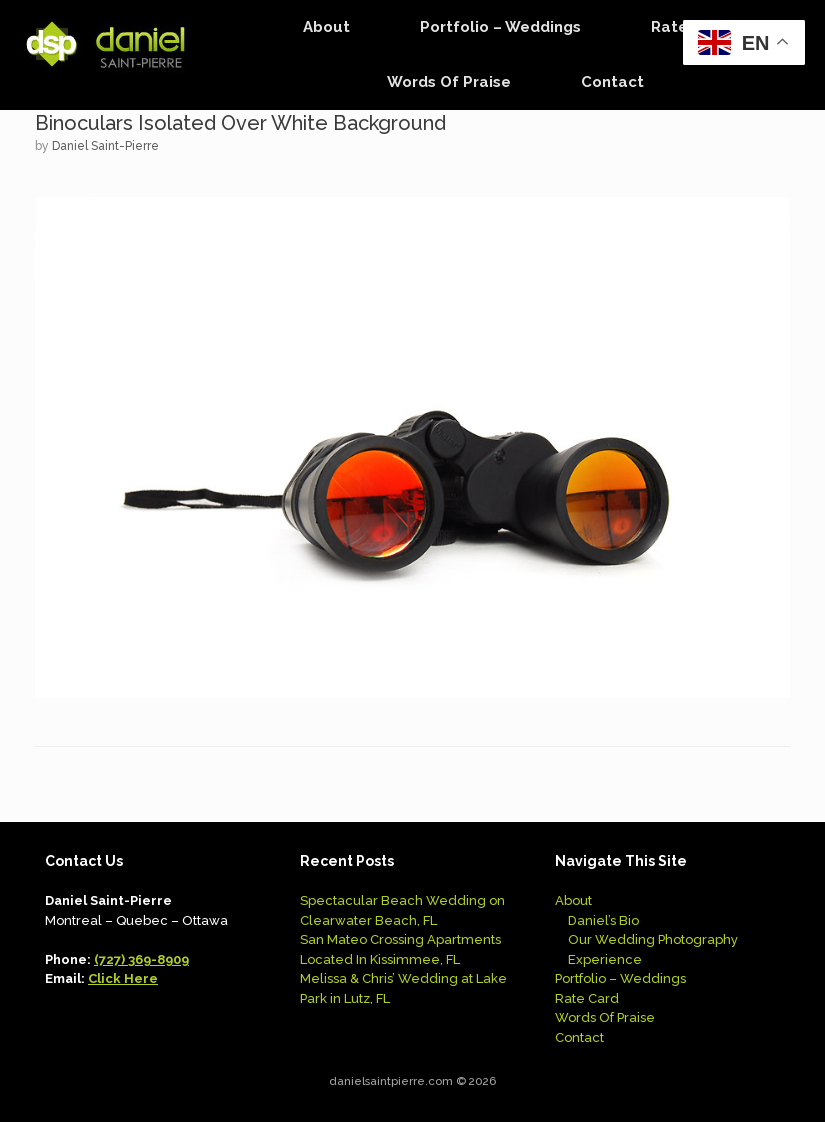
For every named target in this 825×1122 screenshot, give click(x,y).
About (326, 27)
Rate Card (587, 998)
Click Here (123, 978)
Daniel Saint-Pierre (105, 146)
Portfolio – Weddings (500, 27)
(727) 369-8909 (141, 959)
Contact (612, 82)
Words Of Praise (449, 82)
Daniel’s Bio (603, 920)
